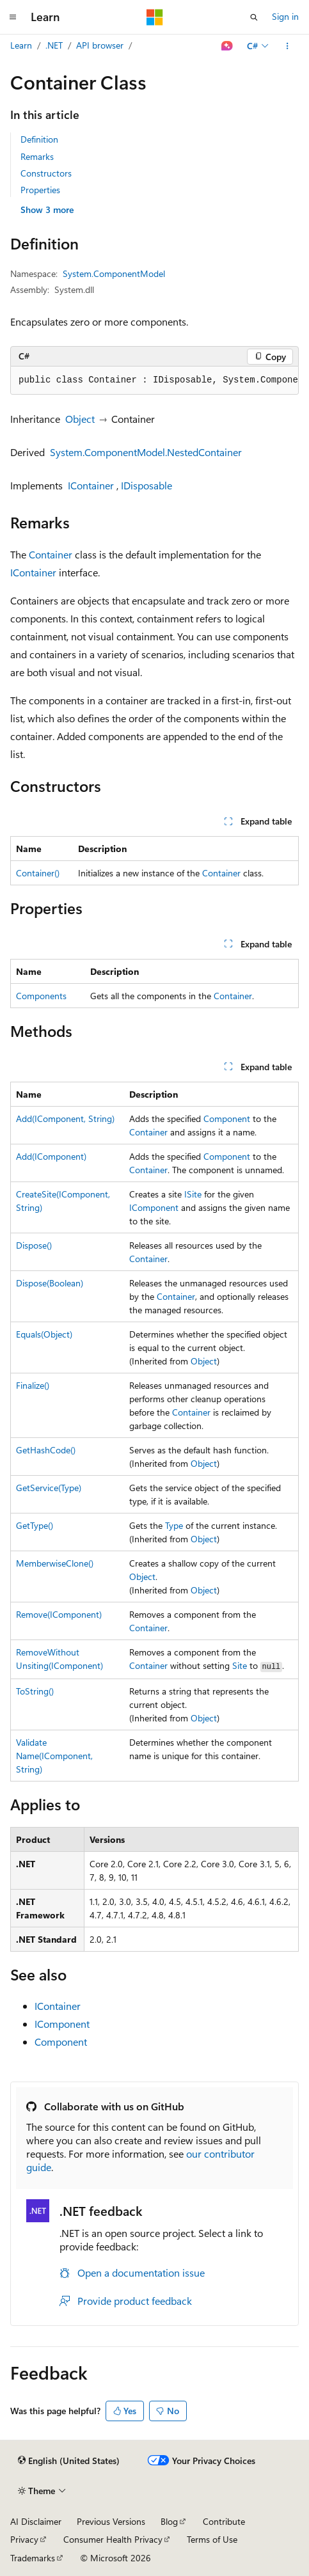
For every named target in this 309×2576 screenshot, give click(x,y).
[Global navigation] (13, 17)
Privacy (24, 2539)
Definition (39, 139)
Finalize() (32, 1385)
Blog (169, 2521)
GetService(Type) (48, 1488)
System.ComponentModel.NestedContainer (146, 452)
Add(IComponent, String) (65, 1118)
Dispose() (34, 1245)
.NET (54, 45)
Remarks (37, 156)
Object (80, 418)
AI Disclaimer (35, 2521)
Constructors (46, 173)
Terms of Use (212, 2539)
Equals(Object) (44, 1334)
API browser (99, 45)
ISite (193, 1194)
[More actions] (287, 46)
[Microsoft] (155, 17)
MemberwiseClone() (54, 1563)
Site (239, 1665)
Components (41, 996)
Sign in (285, 16)
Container (50, 554)
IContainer (91, 485)
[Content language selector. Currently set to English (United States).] (68, 2461)
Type (174, 1525)
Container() (37, 873)
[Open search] (254, 17)
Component (226, 1118)
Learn (21, 45)
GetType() (34, 1525)
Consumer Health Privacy (112, 2539)
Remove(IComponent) (59, 1614)
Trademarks (32, 2558)
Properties (40, 190)
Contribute (224, 2521)
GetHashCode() (45, 1450)
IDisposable (146, 485)
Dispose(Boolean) (49, 1283)
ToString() (35, 1691)
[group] (154, 381)
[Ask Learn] (227, 46)
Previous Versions (111, 2521)
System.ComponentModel (114, 273)
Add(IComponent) (51, 1156)
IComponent (153, 1207)
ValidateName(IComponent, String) (54, 1755)
